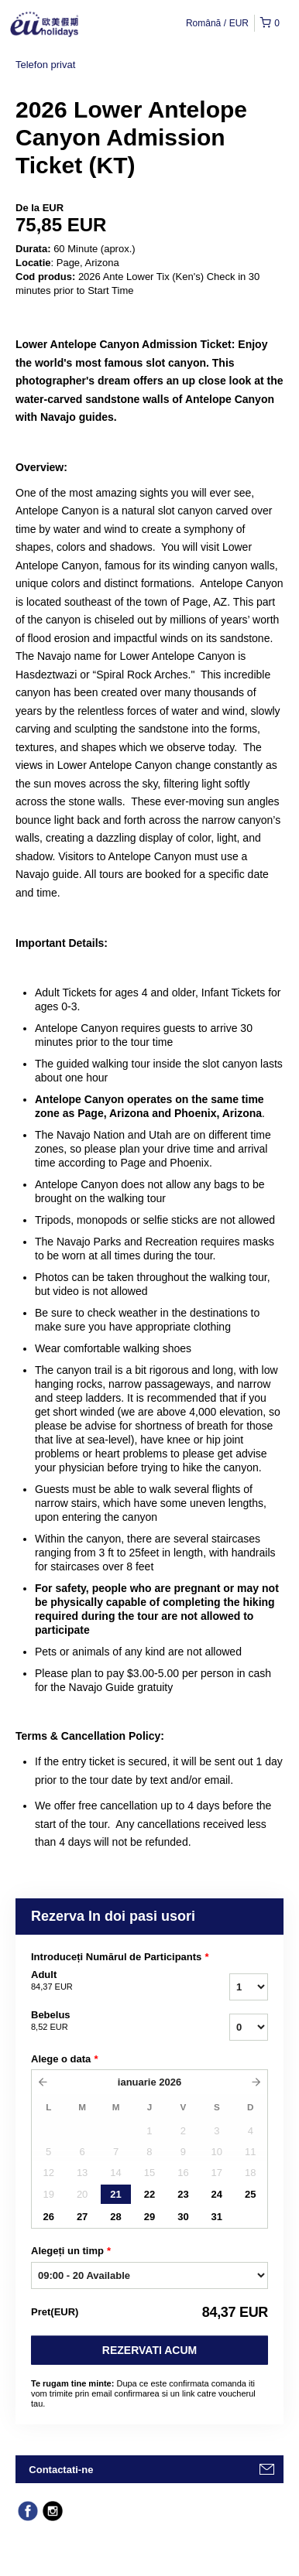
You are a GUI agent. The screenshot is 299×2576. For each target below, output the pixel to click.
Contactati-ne (61, 2469)
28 (115, 2216)
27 (82, 2216)
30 (182, 2216)
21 (115, 2194)
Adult (102, 1981)
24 (216, 2194)
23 (182, 2194)
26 (48, 2216)
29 (149, 2216)
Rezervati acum (149, 2350)
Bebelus (102, 2021)
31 (216, 2216)
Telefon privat (45, 64)
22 (149, 2194)
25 (250, 2194)
